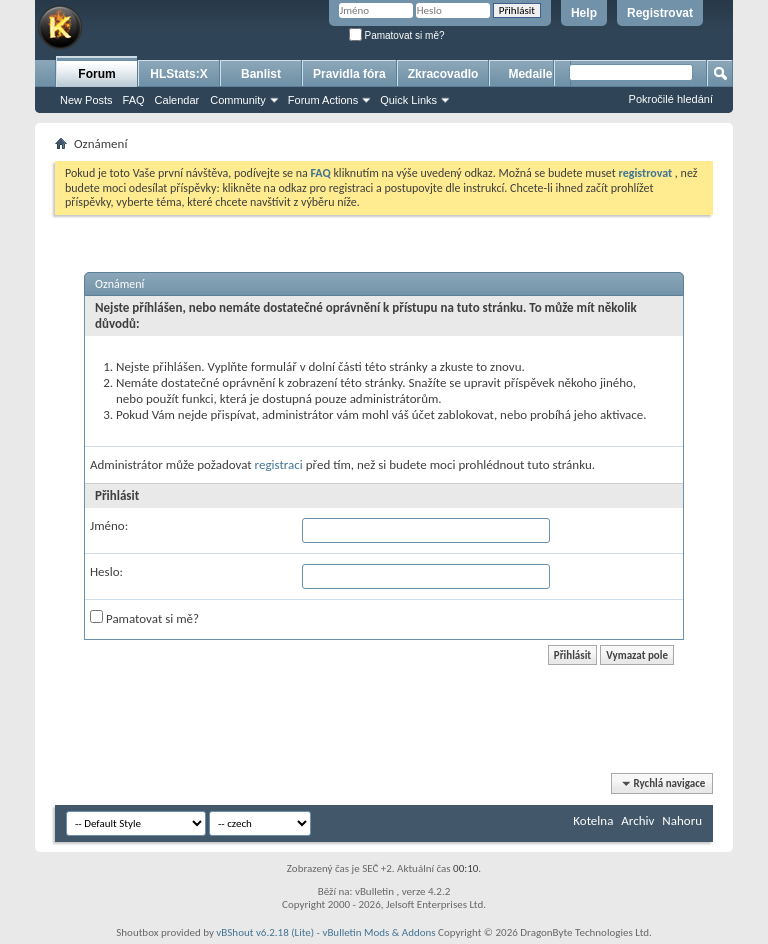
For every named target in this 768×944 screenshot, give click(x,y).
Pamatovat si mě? (397, 35)
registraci (279, 464)
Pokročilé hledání (671, 99)
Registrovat (660, 13)
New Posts (86, 100)
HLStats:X (178, 74)
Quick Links (408, 100)
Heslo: (106, 571)
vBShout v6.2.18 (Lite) (265, 932)
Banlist (261, 74)
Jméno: (109, 525)
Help (584, 13)
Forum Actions (323, 100)
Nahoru (682, 820)
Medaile (530, 74)
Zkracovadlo (443, 74)
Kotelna (593, 820)
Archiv (637, 820)
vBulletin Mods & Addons (378, 932)
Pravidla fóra (349, 74)
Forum (96, 74)
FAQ (134, 100)
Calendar (177, 100)
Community (238, 100)
